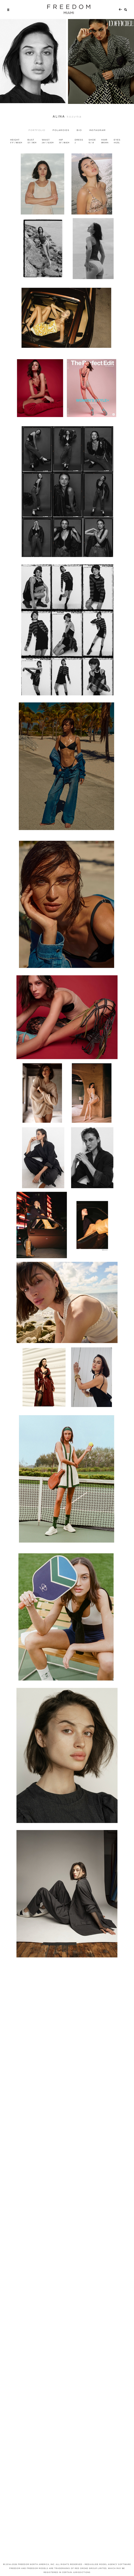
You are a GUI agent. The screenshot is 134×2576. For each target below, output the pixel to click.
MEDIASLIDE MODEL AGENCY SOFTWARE (108, 2564)
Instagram (97, 130)
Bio (79, 130)
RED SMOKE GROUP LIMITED (91, 2568)
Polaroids (61, 130)
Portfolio (37, 130)
